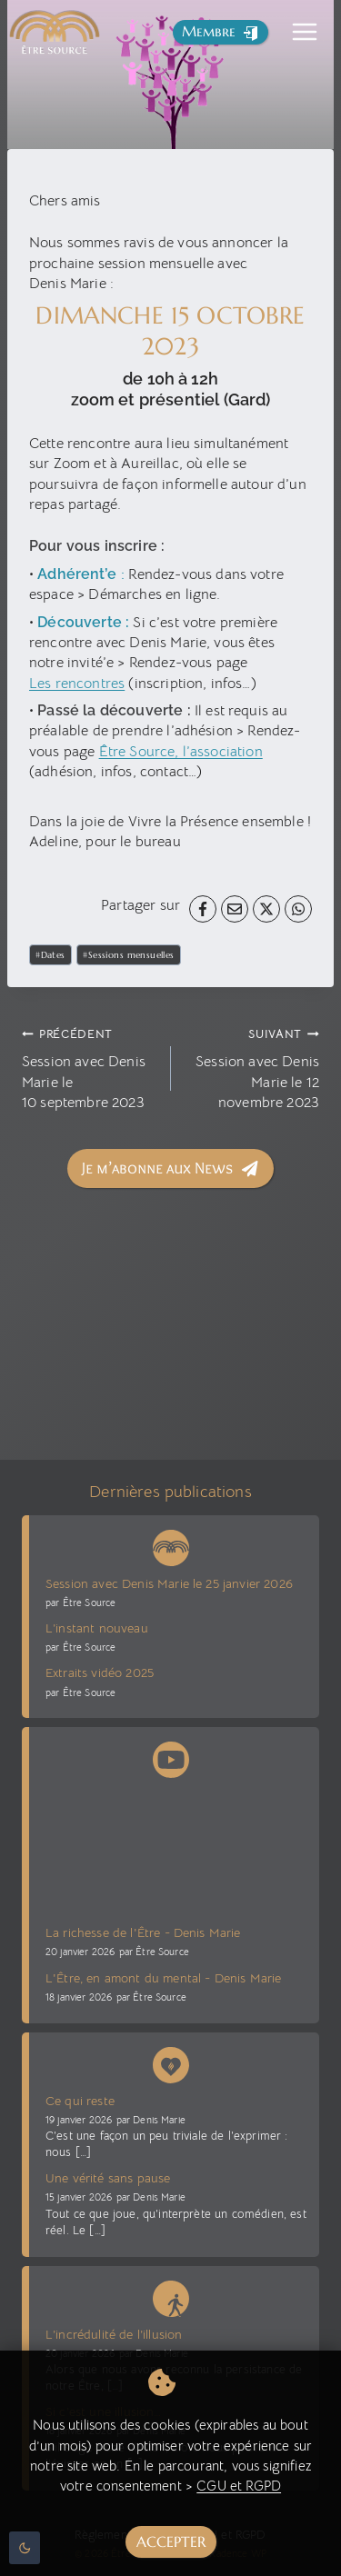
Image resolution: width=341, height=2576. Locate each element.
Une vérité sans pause (107, 2178)
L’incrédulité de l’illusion (113, 2334)
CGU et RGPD (238, 2485)
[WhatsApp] (298, 909)
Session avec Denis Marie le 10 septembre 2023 (89, 1067)
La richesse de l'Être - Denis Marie (143, 1932)
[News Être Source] (171, 1544)
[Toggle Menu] (304, 32)
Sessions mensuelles (128, 955)
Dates (50, 955)
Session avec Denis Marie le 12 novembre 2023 (253, 1067)
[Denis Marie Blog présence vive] (171, 2061)
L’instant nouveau (96, 1628)
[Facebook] (202, 909)
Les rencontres (77, 683)
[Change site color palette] (24, 2547)
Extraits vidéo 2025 (99, 1672)
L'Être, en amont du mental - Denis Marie (163, 1978)
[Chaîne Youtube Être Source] (171, 1756)
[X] (266, 909)
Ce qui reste (80, 2100)
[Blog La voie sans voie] (171, 2295)
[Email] (234, 909)
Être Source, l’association (181, 752)
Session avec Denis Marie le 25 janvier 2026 (169, 1583)
